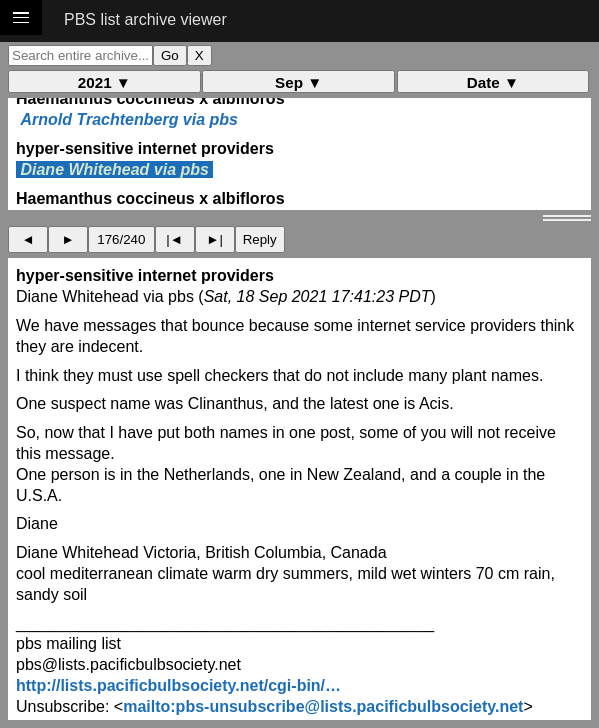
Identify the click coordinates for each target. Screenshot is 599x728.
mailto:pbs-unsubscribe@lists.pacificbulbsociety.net (323, 706)
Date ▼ (493, 82)
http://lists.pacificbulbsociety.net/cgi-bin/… (178, 685)
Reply (260, 239)
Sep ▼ (298, 82)
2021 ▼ (104, 82)
